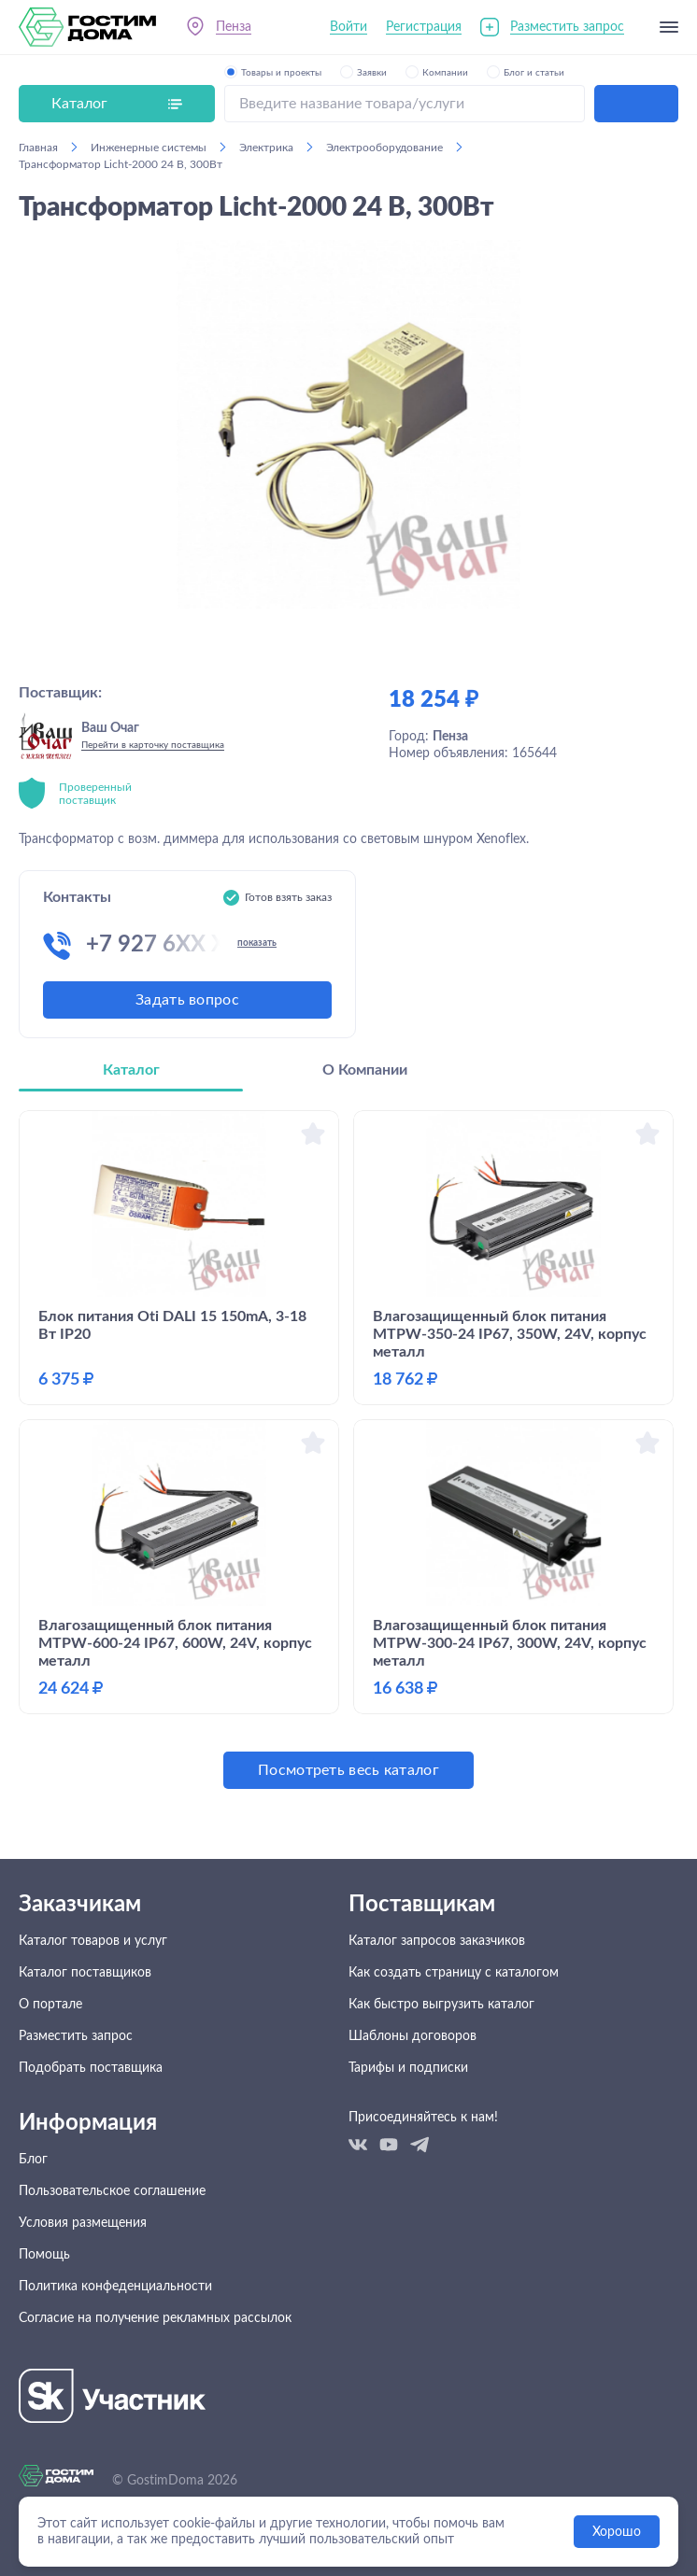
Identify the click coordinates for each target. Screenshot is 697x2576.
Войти (348, 27)
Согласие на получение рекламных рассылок (155, 2318)
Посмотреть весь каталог (348, 1770)
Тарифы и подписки (408, 2068)
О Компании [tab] (364, 1070)
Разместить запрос (567, 27)
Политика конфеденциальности (115, 2286)
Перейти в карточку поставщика (152, 745)
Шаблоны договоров (412, 2036)
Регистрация (424, 27)
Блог (33, 2159)
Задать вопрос (187, 999)
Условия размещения (83, 2223)
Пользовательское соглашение (112, 2191)
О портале (50, 2004)
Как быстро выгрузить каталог (441, 2004)
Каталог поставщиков (85, 1972)
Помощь (44, 2254)
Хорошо (616, 2532)
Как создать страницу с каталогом (453, 1972)
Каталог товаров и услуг (93, 1941)
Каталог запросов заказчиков (436, 1941)
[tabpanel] (348, 1449)
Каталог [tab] (131, 1070)
